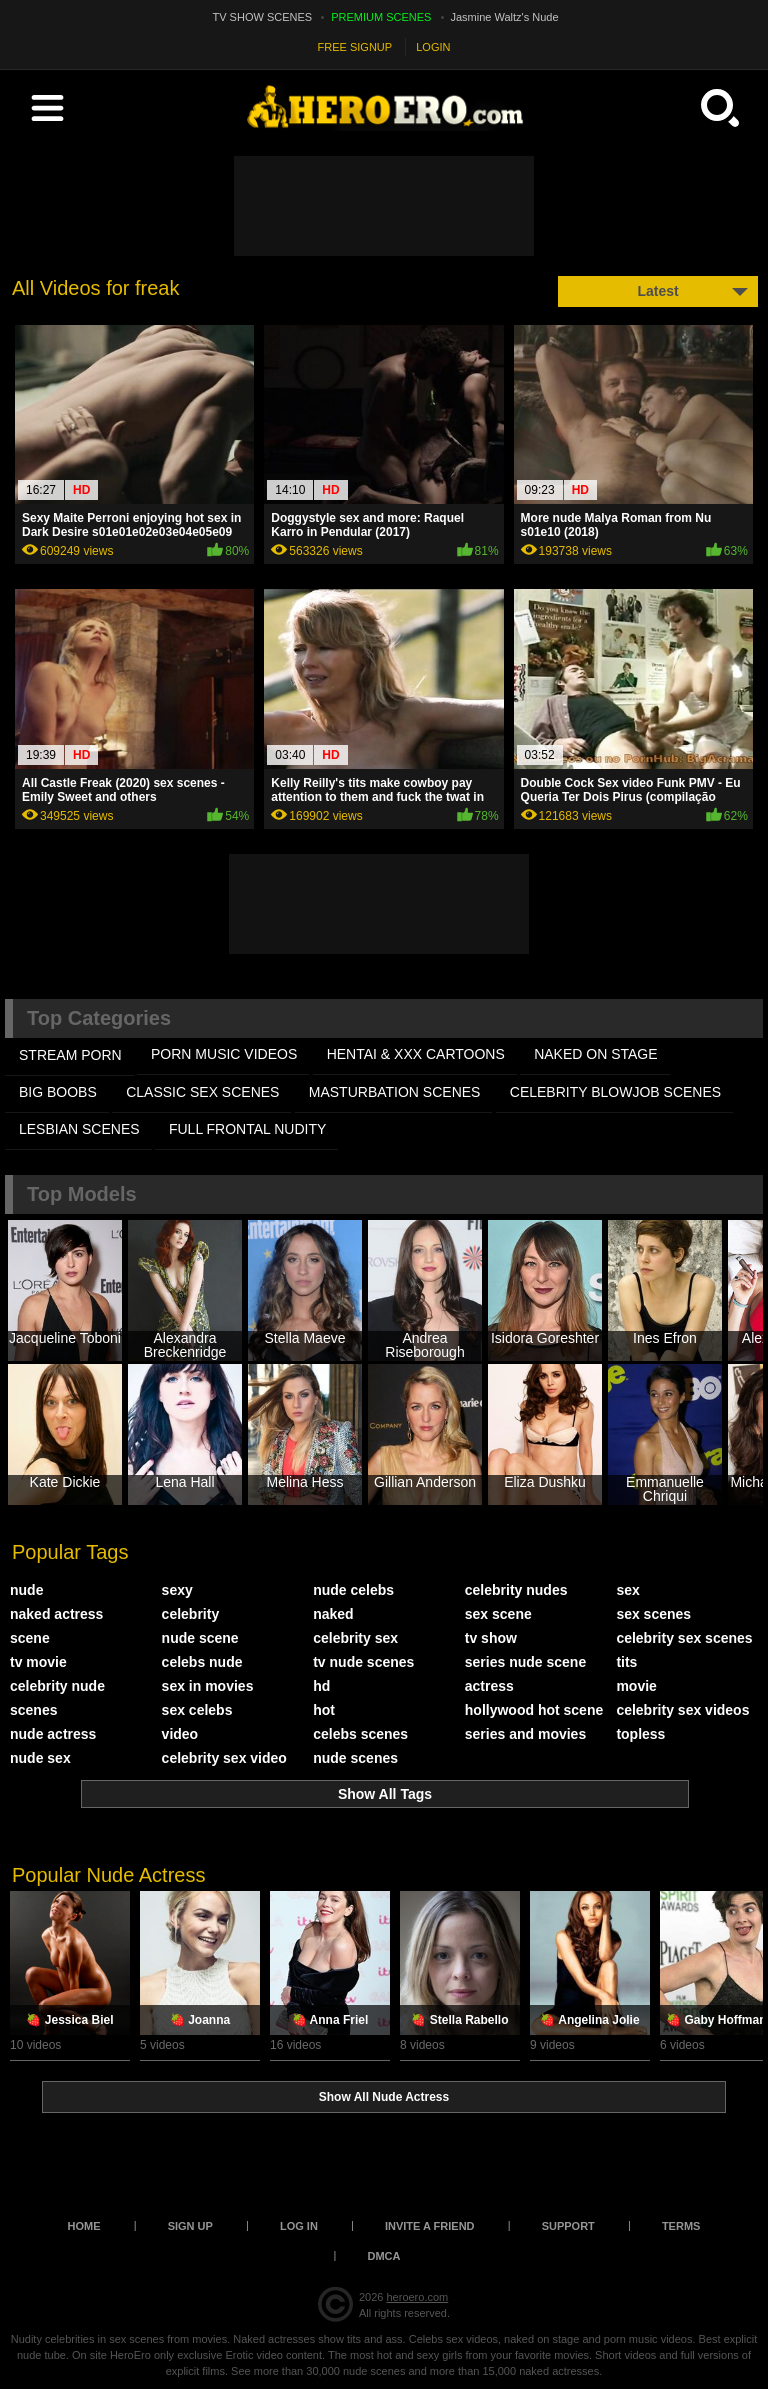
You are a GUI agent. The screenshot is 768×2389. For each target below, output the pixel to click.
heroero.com (417, 2297)
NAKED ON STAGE (595, 1054)
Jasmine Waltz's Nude (505, 17)
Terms (681, 2226)
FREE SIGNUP (355, 47)
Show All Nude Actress (384, 2097)
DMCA (384, 2256)
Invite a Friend (430, 2226)
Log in (299, 2226)
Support (568, 2226)
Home (84, 2226)
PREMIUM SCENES (381, 17)
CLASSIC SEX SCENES (202, 1092)
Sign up (190, 2226)
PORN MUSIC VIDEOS (224, 1054)
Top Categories (99, 1018)
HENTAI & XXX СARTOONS (416, 1054)
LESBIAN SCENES (79, 1129)
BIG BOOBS (58, 1092)
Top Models (82, 1194)
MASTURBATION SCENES (395, 1092)
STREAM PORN (70, 1055)
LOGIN (433, 47)
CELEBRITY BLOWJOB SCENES (615, 1092)
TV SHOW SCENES (263, 17)
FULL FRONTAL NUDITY (247, 1129)
